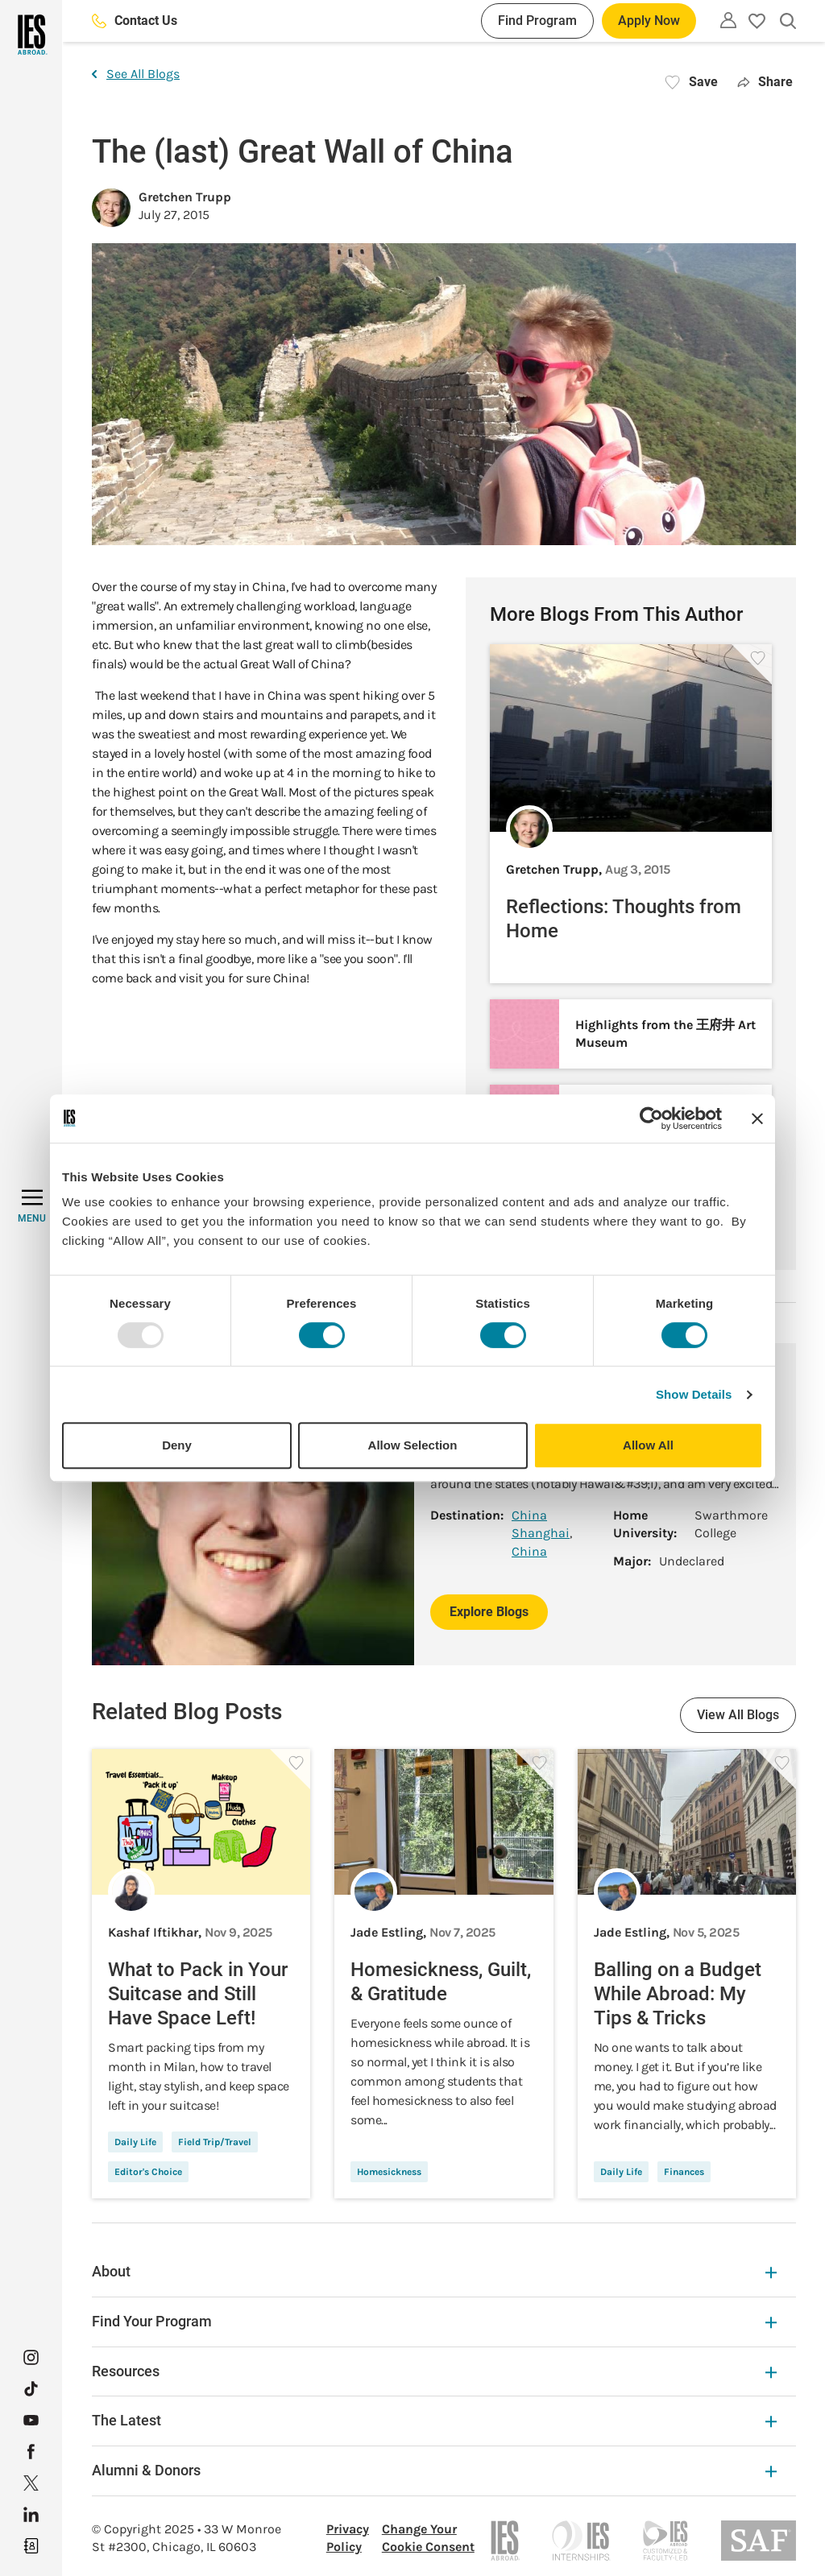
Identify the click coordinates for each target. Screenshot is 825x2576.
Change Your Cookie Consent (428, 2537)
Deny (177, 1445)
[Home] (31, 34)
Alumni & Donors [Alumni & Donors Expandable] (434, 2470)
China (529, 1515)
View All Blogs (738, 1714)
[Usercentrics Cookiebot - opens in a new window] (651, 1118)
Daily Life (135, 2142)
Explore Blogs (489, 1611)
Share (765, 81)
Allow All (648, 1445)
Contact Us (134, 20)
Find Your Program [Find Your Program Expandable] (434, 2321)
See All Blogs (136, 73)
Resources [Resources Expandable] (434, 2371)
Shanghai (541, 1532)
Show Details (694, 1394)
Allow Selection (413, 1445)
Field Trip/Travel (214, 2142)
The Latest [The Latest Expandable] (434, 2420)
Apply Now (649, 20)
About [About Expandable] (434, 2271)
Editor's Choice (148, 2171)
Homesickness (389, 2171)
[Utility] (728, 20)
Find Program (537, 20)
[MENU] (32, 1206)
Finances (684, 2171)
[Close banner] (757, 1118)
